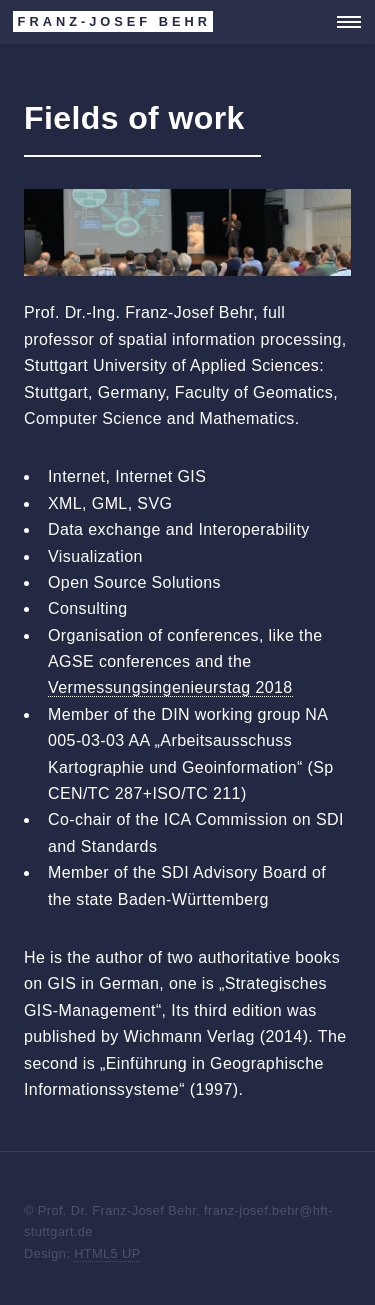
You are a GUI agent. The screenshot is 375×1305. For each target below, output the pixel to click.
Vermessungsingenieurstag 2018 (170, 687)
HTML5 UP (107, 1253)
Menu (343, 22)
